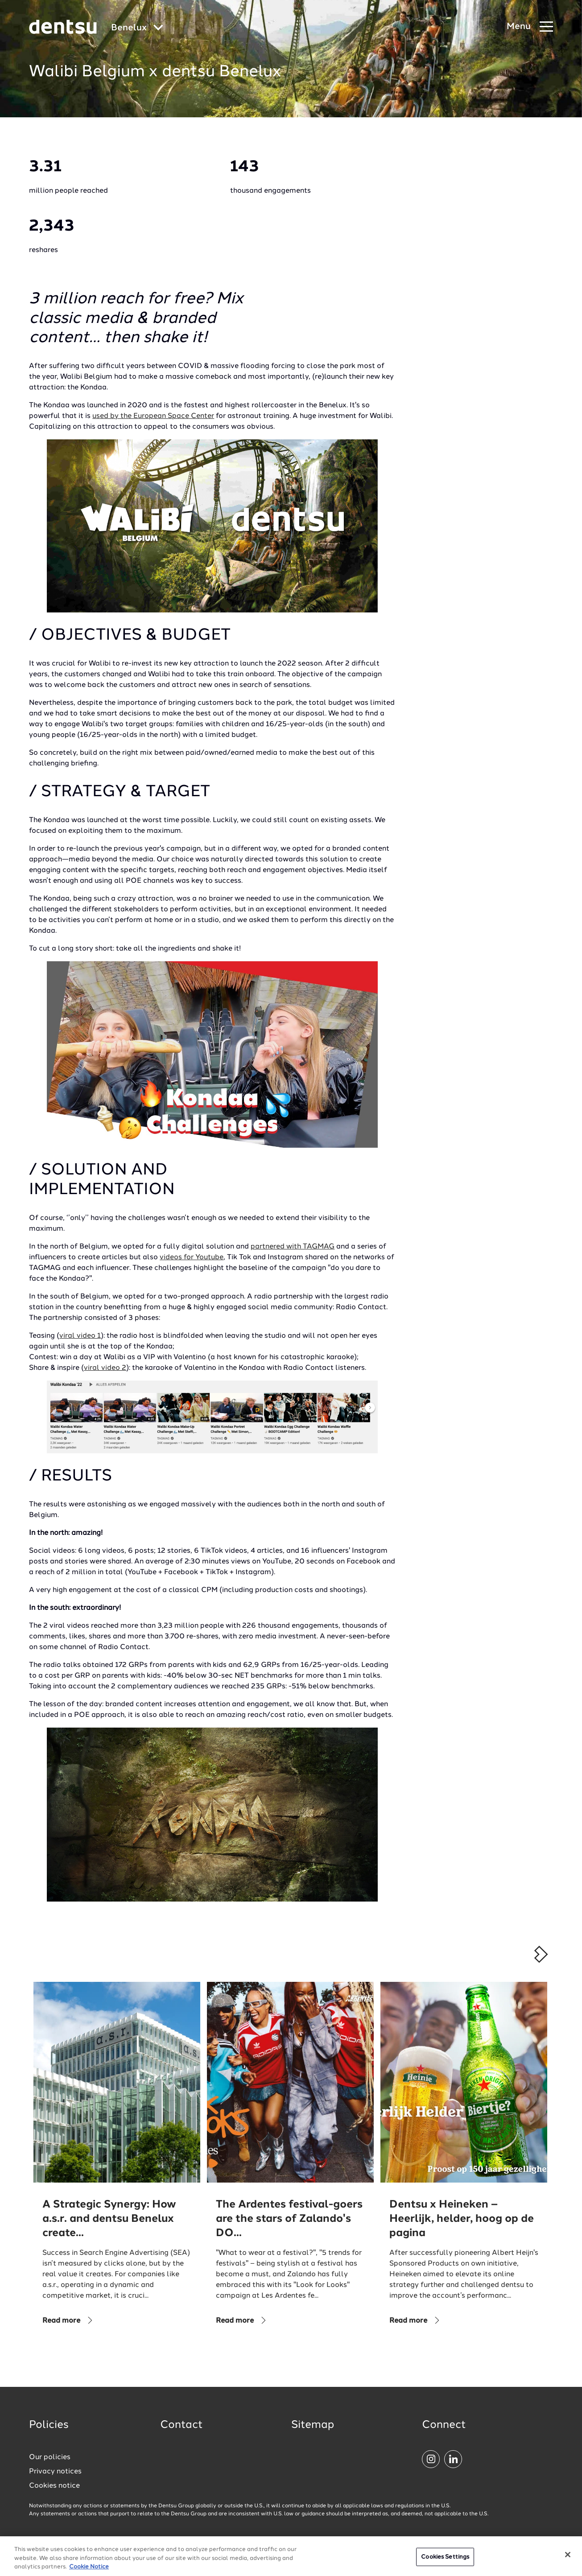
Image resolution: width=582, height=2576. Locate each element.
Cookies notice (54, 2485)
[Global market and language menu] (137, 28)
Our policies (49, 2457)
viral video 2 (105, 1368)
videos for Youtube (191, 1257)
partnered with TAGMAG (292, 1246)
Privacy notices (55, 2471)
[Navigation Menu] (530, 27)
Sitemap (312, 2425)
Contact (181, 2425)
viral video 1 (80, 1336)
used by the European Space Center (153, 416)
